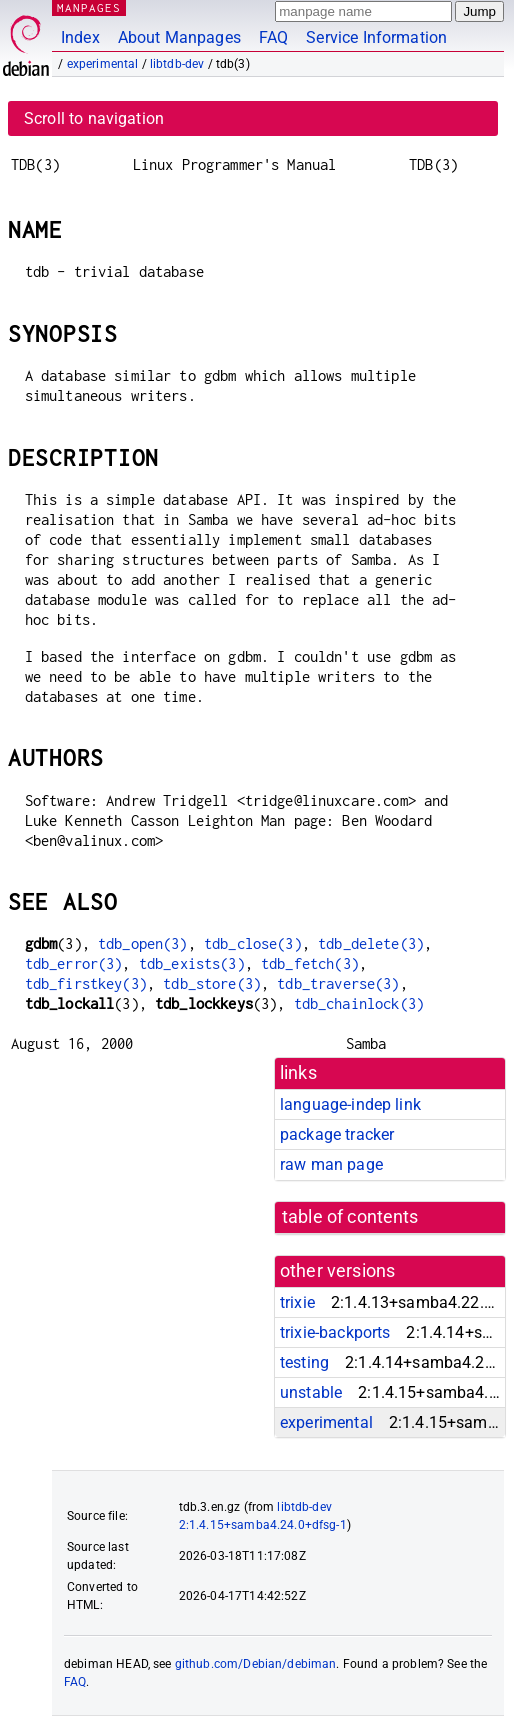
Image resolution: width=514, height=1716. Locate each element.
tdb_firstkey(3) (86, 983)
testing (304, 1362)
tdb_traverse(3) (338, 983)
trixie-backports (335, 1332)
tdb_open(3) (143, 943)
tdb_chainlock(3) (359, 1003)
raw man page (331, 1164)
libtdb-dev (177, 64)
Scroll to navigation (94, 118)
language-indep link (350, 1104)
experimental (103, 64)
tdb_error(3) (74, 963)
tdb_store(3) (212, 983)
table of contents (350, 1217)
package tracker (337, 1134)
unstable (311, 1392)
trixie (297, 1302)
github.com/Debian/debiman (256, 1664)
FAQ (273, 37)
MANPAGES (89, 7)
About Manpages (179, 37)
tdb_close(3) (253, 943)
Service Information (376, 37)
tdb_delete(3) (371, 943)
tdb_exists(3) (192, 963)
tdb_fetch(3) (310, 963)
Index (80, 37)
